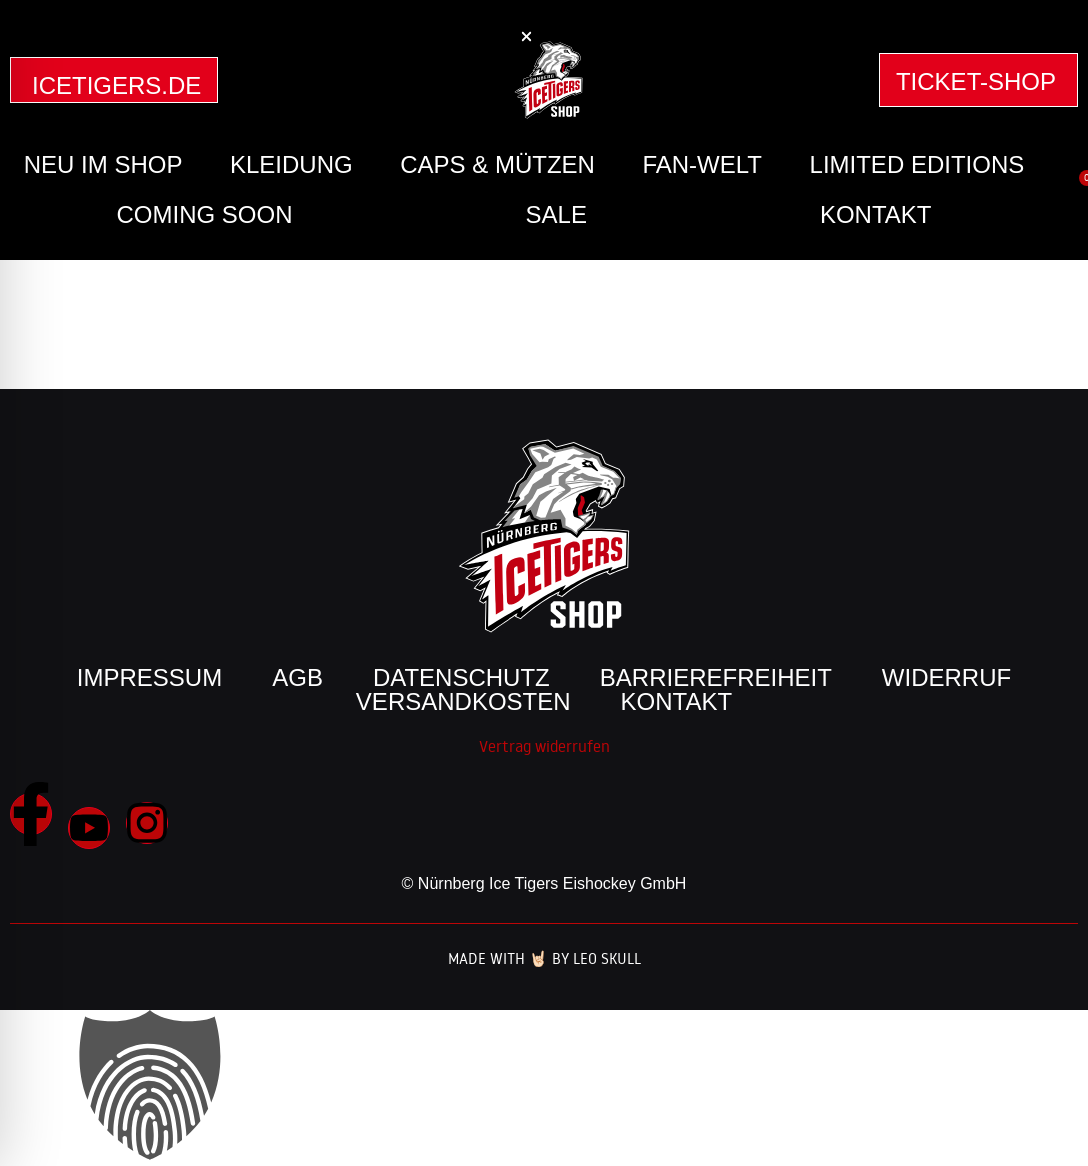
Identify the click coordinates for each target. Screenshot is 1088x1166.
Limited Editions (917, 164)
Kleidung (291, 164)
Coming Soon (205, 214)
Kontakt (876, 214)
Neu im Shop (103, 164)
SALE (556, 214)
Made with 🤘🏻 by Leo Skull (544, 958)
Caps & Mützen (497, 164)
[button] (526, 36)
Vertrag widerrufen (544, 746)
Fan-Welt (702, 164)
